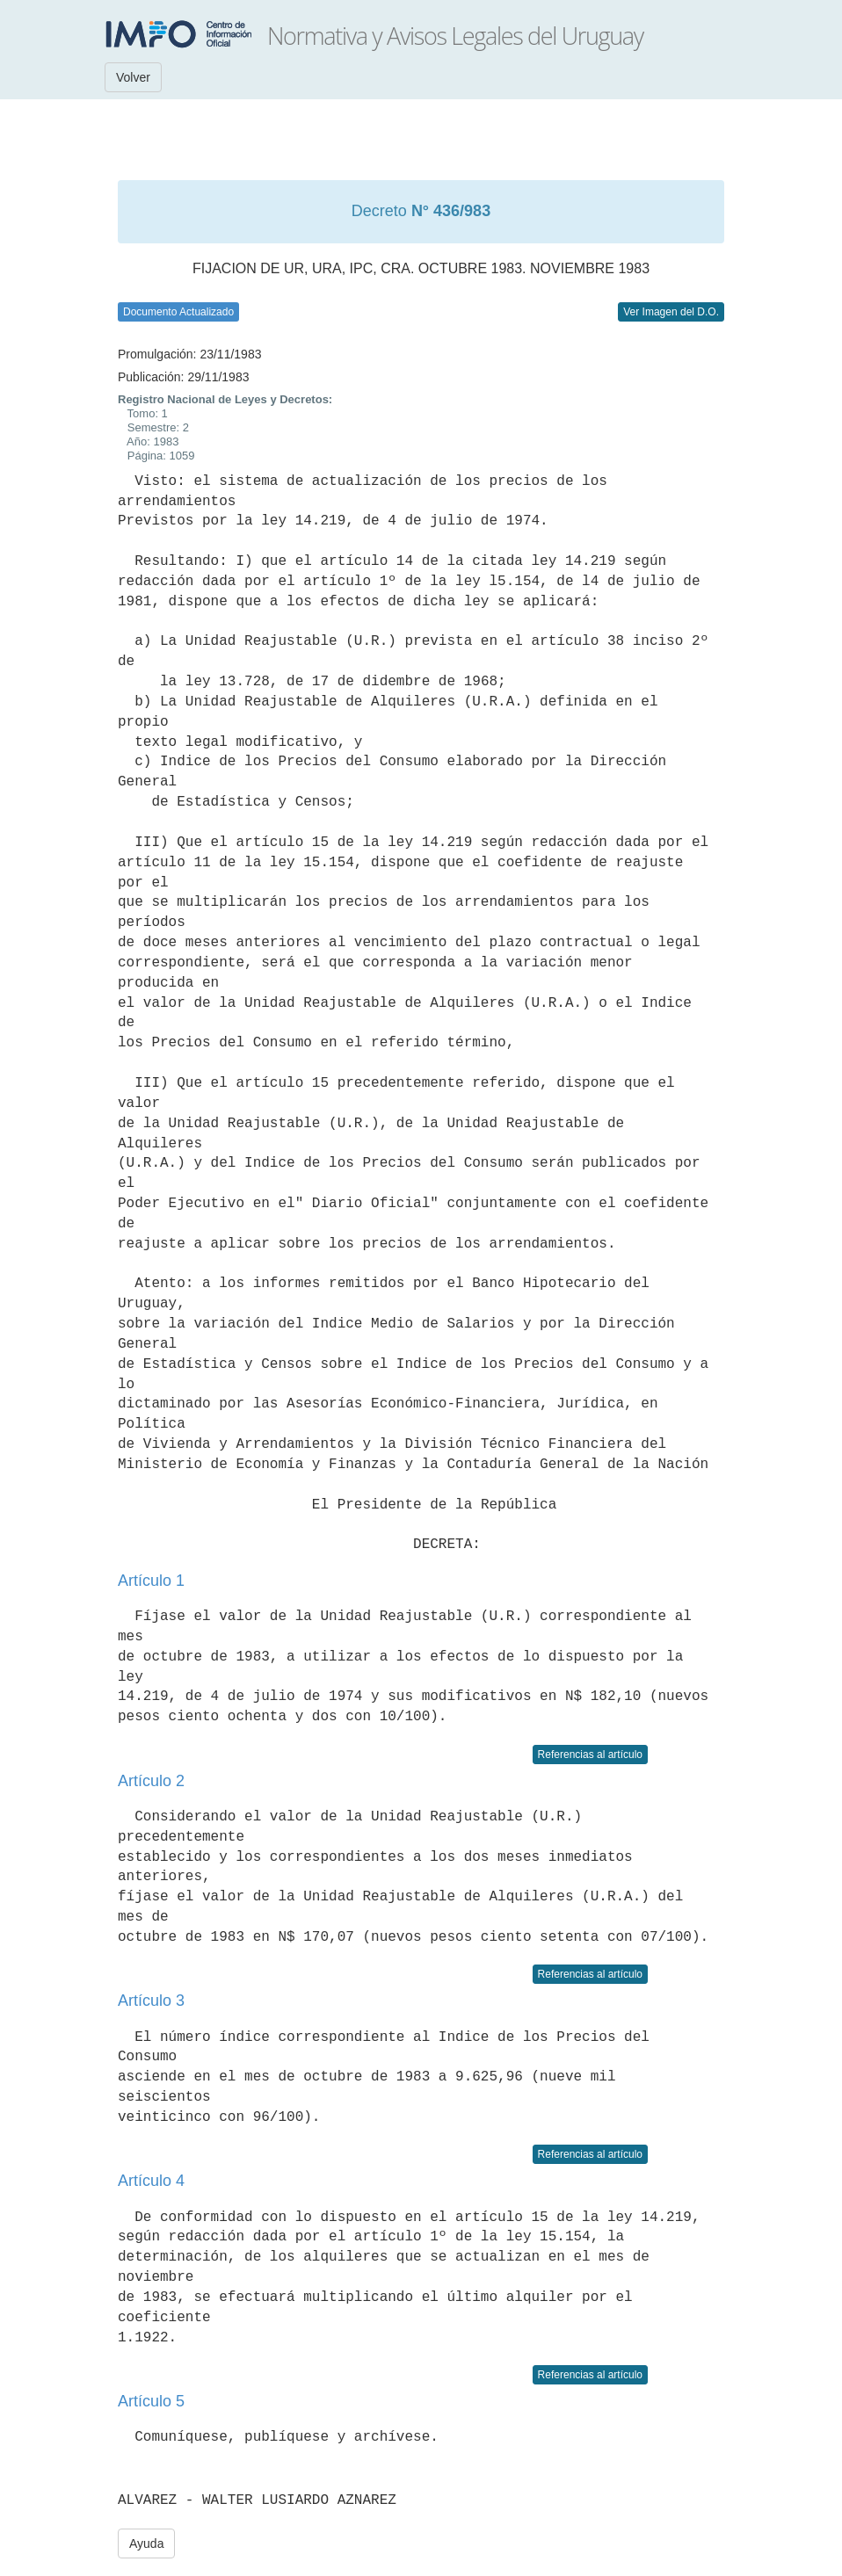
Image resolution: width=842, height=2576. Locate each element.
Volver (133, 77)
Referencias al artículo (590, 1754)
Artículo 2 (151, 1781)
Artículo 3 (151, 2000)
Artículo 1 (151, 1580)
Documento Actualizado (178, 312)
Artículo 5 (151, 2401)
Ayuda (146, 2543)
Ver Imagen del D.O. (671, 312)
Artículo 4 (151, 2180)
